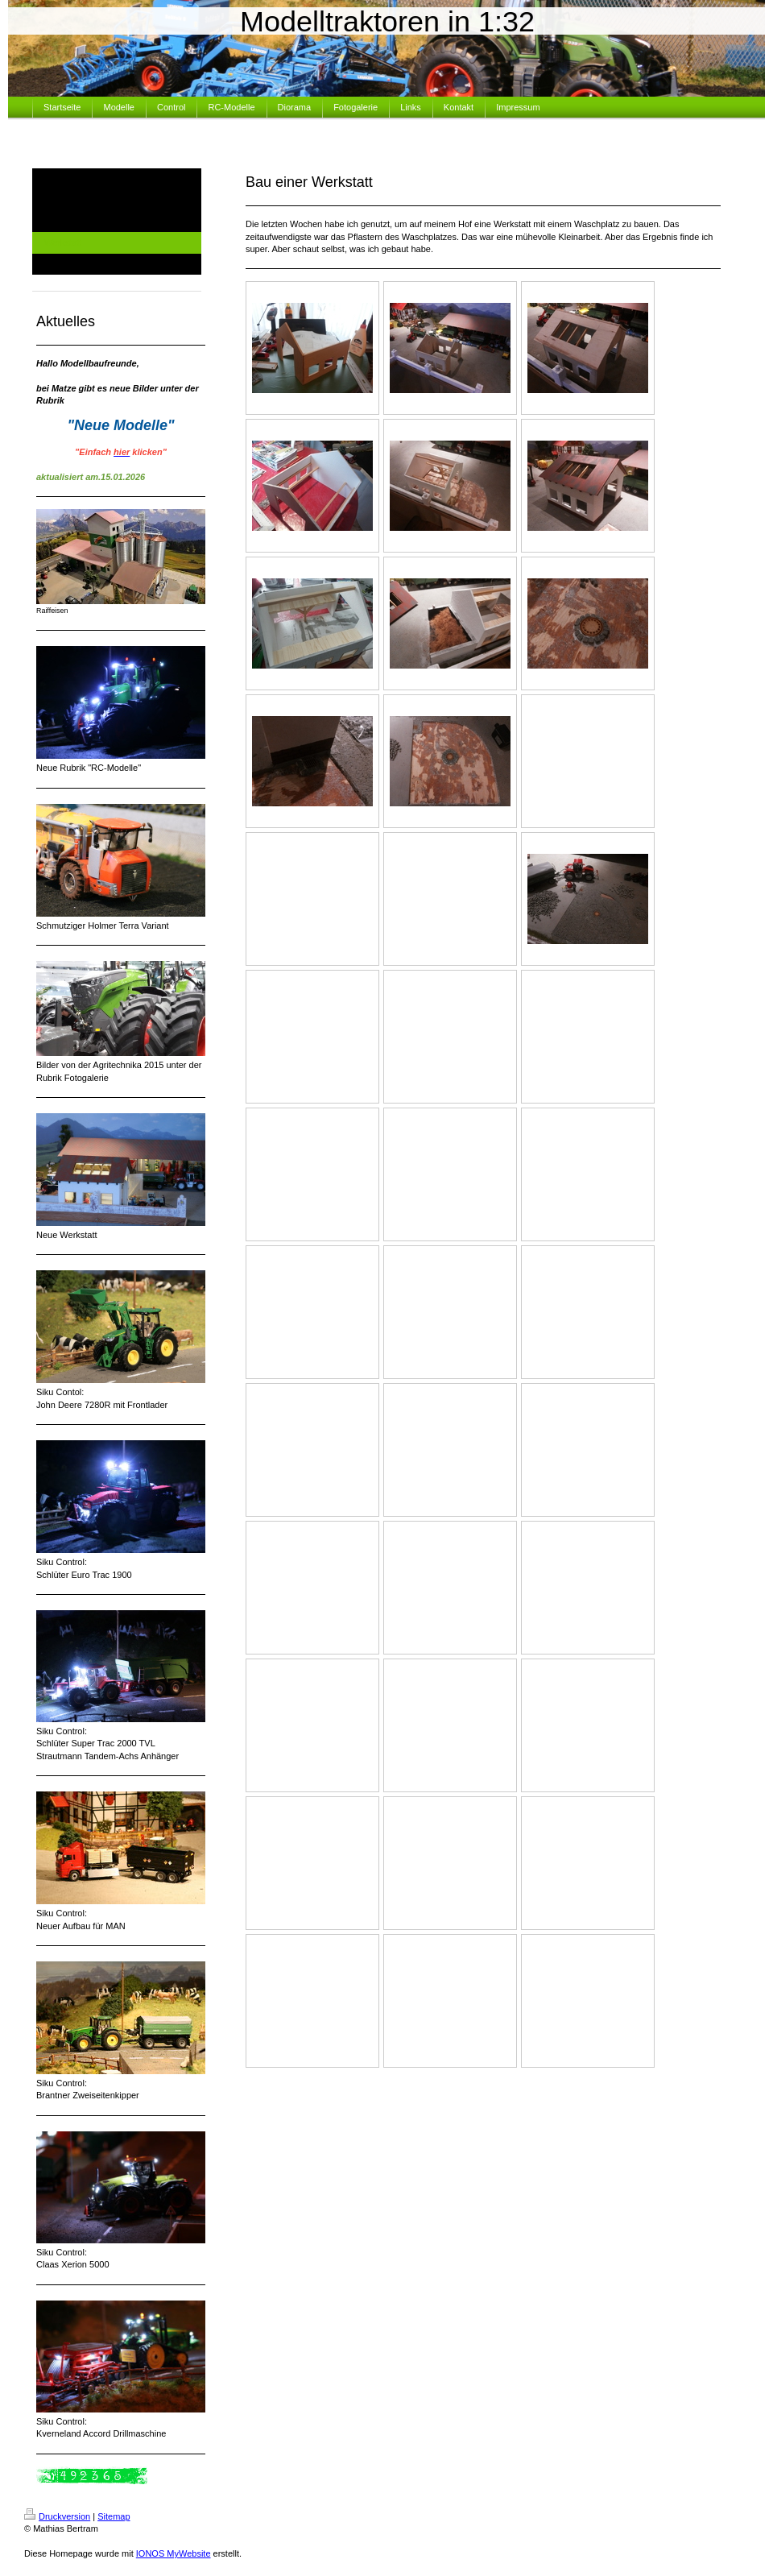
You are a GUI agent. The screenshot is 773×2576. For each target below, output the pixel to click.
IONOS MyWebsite (173, 2553)
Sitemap (113, 2516)
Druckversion (57, 2516)
